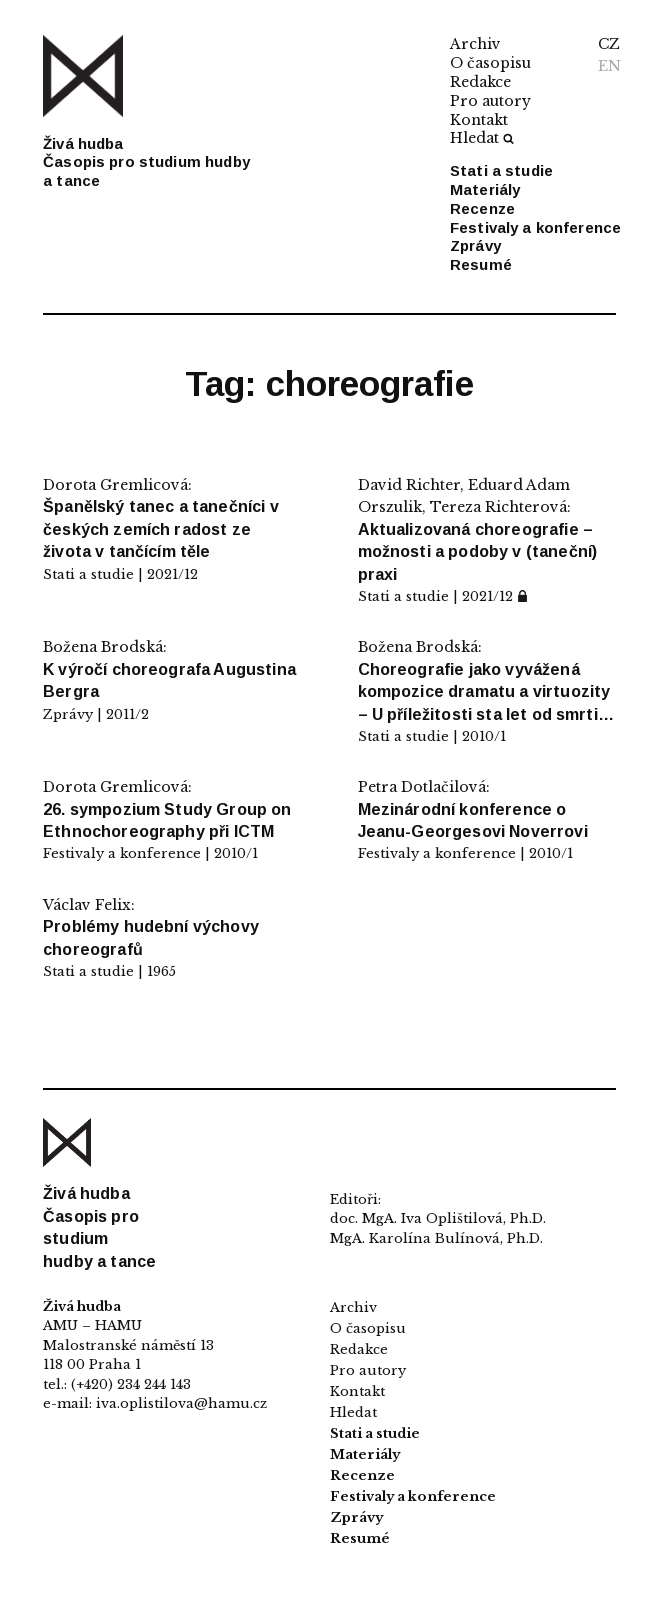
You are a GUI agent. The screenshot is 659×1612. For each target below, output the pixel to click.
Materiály (485, 189)
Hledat (482, 138)
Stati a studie (501, 170)
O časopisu (490, 63)
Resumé (481, 264)
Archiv (475, 44)
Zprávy (475, 245)
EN (609, 66)
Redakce (480, 82)
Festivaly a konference (535, 227)
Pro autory (490, 101)
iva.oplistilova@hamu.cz (181, 1403)
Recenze (482, 208)
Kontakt (479, 120)
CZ (609, 44)
